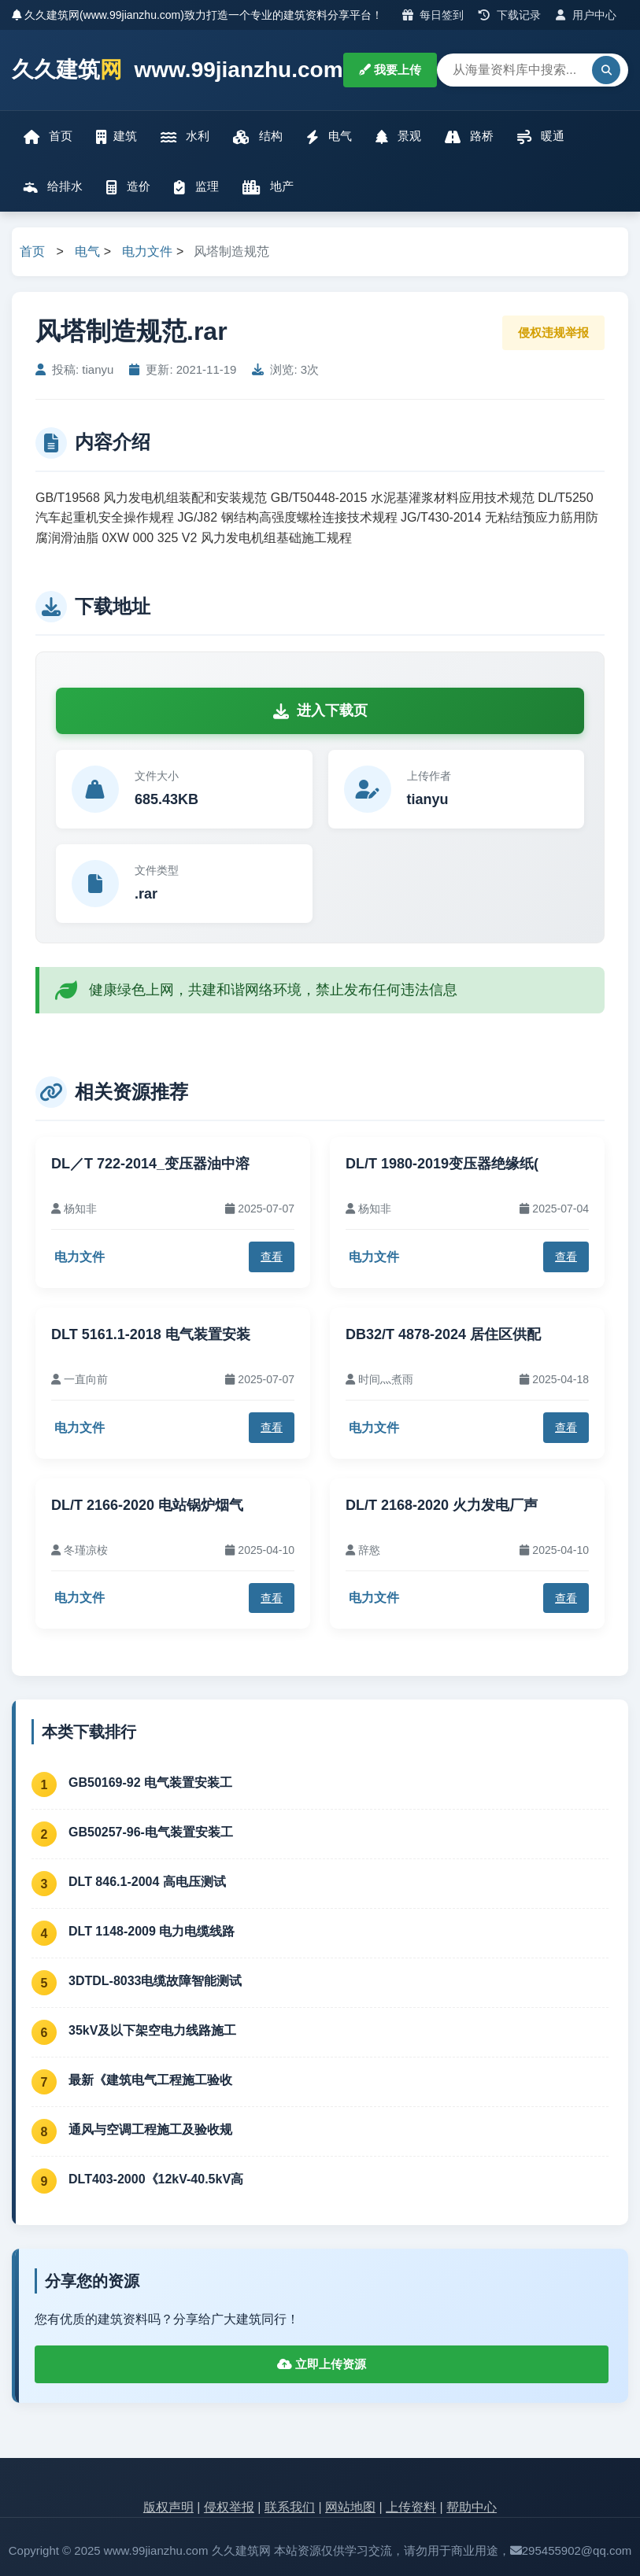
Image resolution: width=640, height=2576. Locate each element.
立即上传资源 (321, 2364)
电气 (329, 136)
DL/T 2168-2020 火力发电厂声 (442, 1505)
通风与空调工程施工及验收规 (150, 2129)
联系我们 (290, 2507)
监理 (196, 186)
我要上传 (390, 69)
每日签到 (433, 15)
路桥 (469, 136)
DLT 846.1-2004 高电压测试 (147, 1881)
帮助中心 (471, 2507)
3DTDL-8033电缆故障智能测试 (155, 1980)
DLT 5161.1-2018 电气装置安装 (150, 1334)
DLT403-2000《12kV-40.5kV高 (155, 2179)
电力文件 (147, 251)
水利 (185, 136)
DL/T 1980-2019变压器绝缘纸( (442, 1164)
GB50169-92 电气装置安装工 (150, 1782)
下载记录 (510, 15)
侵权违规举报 (553, 332)
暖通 (540, 136)
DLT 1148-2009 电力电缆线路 (151, 1931)
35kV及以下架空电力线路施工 (152, 2030)
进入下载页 (320, 710)
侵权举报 (229, 2507)
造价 (128, 186)
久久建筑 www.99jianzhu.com (177, 70)
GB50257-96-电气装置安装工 (150, 1832)
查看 (272, 1256)
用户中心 (586, 15)
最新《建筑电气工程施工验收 (150, 2080)
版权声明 (168, 2507)
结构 (257, 136)
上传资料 (411, 2507)
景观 (398, 136)
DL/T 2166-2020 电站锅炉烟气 (147, 1505)
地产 (268, 186)
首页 (48, 136)
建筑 (116, 136)
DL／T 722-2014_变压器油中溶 (150, 1164)
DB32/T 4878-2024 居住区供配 (443, 1334)
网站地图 (350, 2507)
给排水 (53, 186)
